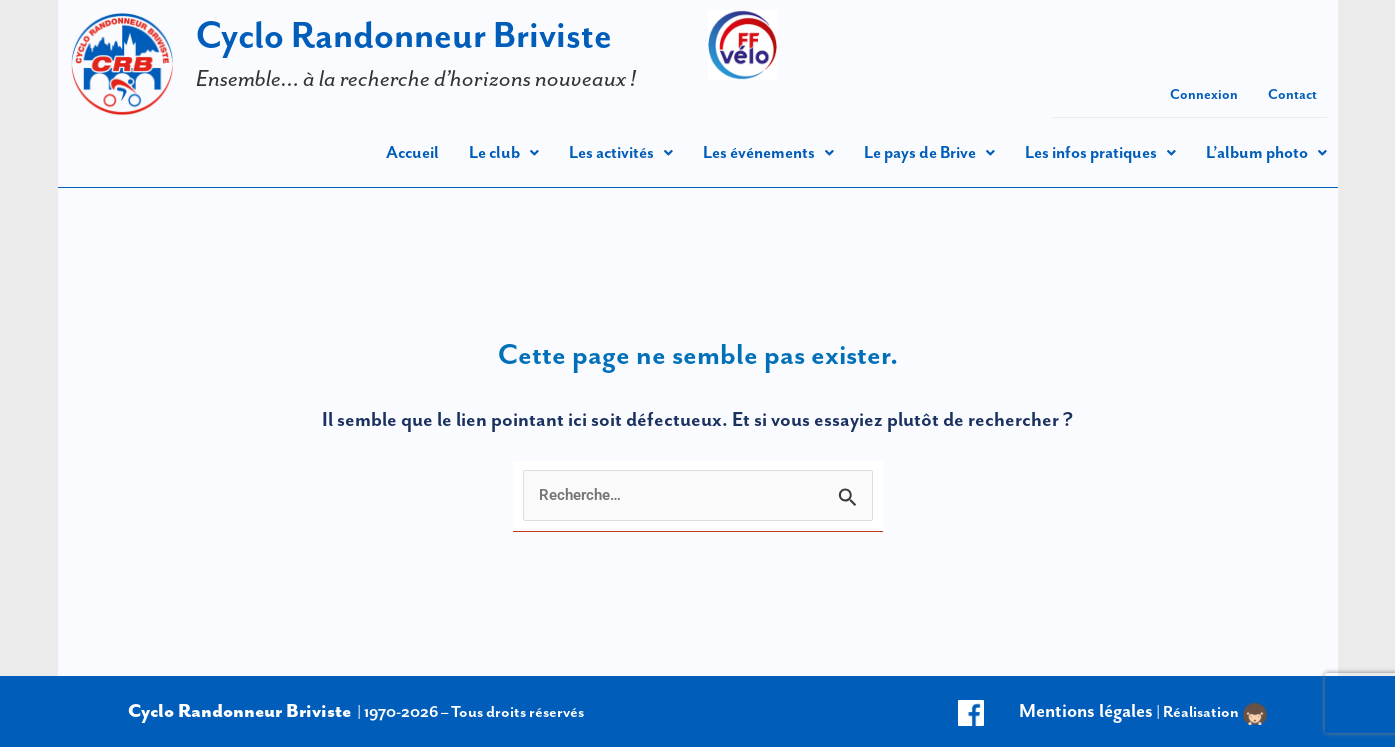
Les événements (768, 152)
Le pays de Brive (929, 152)
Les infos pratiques (1100, 152)
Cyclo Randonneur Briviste (404, 34)
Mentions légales (1086, 710)
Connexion (1204, 94)
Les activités (621, 152)
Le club (504, 152)
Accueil (412, 152)
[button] (504, 152)
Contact (1292, 94)
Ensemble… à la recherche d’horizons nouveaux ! (416, 78)
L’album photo (1266, 152)
